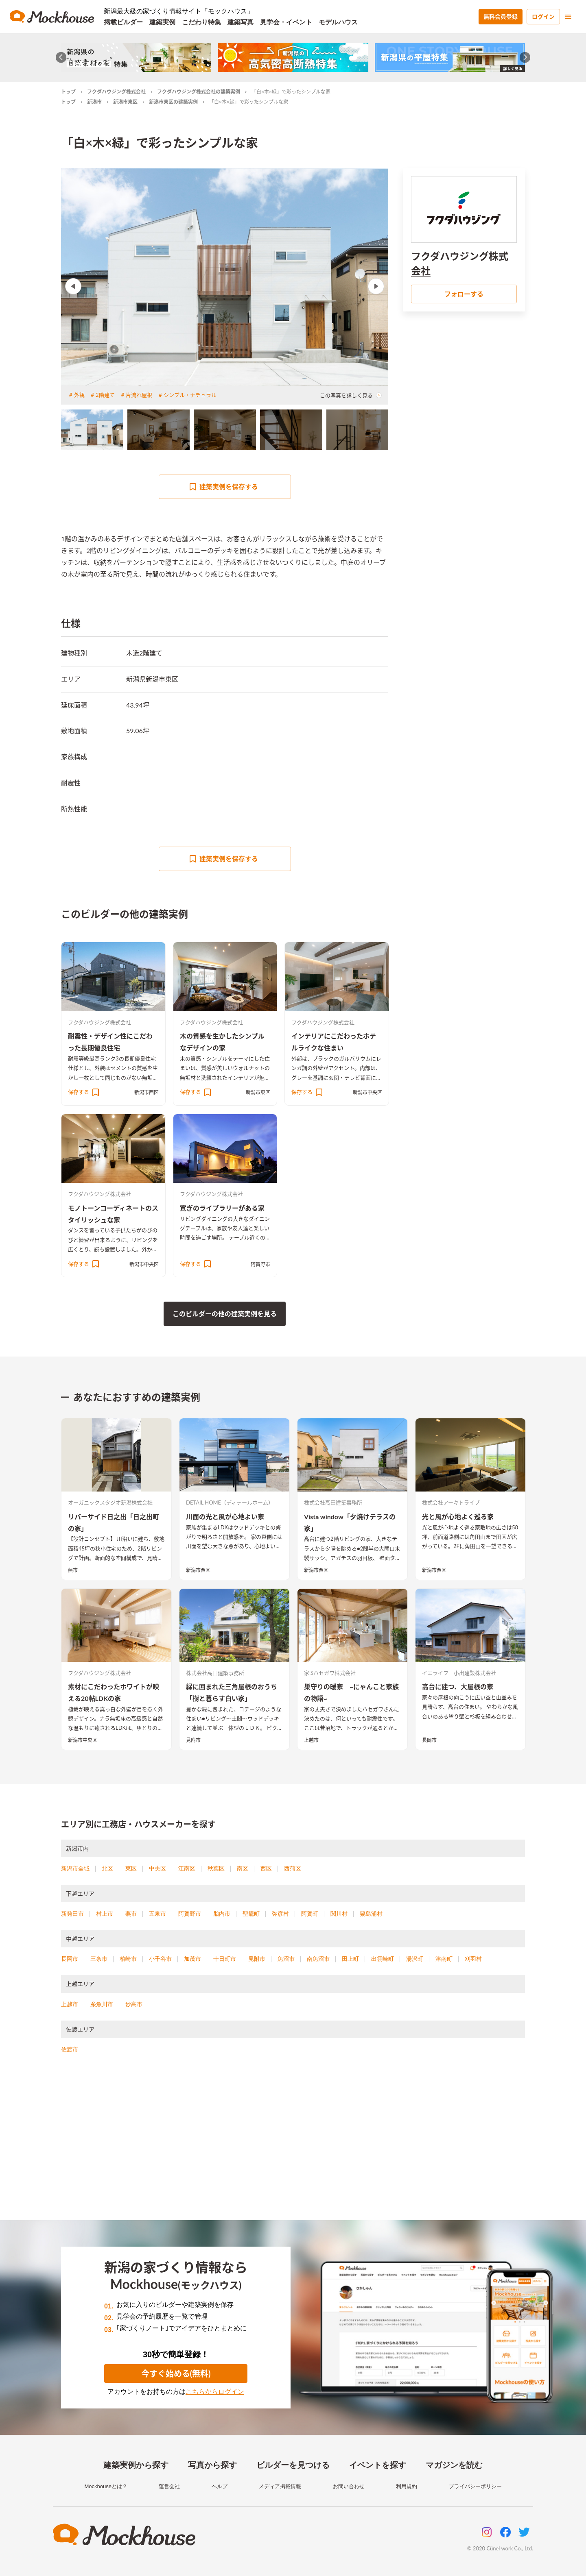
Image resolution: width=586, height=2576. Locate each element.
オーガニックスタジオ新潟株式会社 (110, 1502)
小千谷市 (160, 1958)
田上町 (350, 1958)
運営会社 (169, 2486)
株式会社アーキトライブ (451, 1502)
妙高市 (133, 2004)
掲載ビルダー (123, 22)
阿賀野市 (260, 1264)
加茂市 (192, 1958)
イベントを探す (377, 2465)
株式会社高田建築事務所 (333, 1502)
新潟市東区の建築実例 (173, 102)
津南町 (444, 1958)
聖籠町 (251, 1913)
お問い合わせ (349, 2486)
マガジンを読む (454, 2465)
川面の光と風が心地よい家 (225, 1516)
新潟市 (94, 102)
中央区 (157, 1868)
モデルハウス (338, 22)
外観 (79, 395)
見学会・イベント (286, 22)
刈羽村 (473, 1958)
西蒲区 (292, 1868)
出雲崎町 (382, 1958)
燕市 (73, 1570)
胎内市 (221, 1913)
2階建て (105, 395)
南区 (242, 1868)
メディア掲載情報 (280, 2486)
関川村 (339, 1913)
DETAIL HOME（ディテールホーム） (229, 1502)
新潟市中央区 (367, 1092)
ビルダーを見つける (293, 2465)
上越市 (311, 1740)
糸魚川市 (101, 2004)
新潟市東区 (125, 102)
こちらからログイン (215, 2391)
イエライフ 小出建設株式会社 (459, 1673)
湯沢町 (414, 1958)
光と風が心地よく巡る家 (458, 1516)
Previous (73, 286)
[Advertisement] (293, 2147)
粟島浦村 (371, 1913)
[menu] (568, 17)
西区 (266, 1868)
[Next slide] (525, 57)
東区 (131, 1868)
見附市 (193, 1740)
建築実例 (162, 22)
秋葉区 (216, 1868)
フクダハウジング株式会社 (116, 92)
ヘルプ (219, 2486)
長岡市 (429, 1740)
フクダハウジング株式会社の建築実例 (198, 92)
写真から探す (212, 2465)
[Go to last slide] (61, 57)
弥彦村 (280, 1913)
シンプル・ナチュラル (190, 395)
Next (376, 286)
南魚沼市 (318, 1958)
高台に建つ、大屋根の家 (457, 1686)
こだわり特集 (201, 22)
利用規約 (406, 2486)
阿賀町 (309, 1913)
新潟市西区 (146, 1092)
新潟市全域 (75, 1868)
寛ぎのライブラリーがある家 (222, 1208)
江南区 (186, 1868)
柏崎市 (128, 1958)
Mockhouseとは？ (105, 2486)
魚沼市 (286, 1958)
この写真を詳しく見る (351, 395)
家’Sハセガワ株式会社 (330, 1673)
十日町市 (224, 1958)
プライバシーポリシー (475, 2486)
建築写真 (240, 22)
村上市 (104, 1913)
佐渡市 (69, 2049)
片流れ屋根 (139, 395)
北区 (107, 1868)
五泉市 (157, 1913)
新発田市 (72, 1913)
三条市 (98, 1958)
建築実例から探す (135, 2465)
